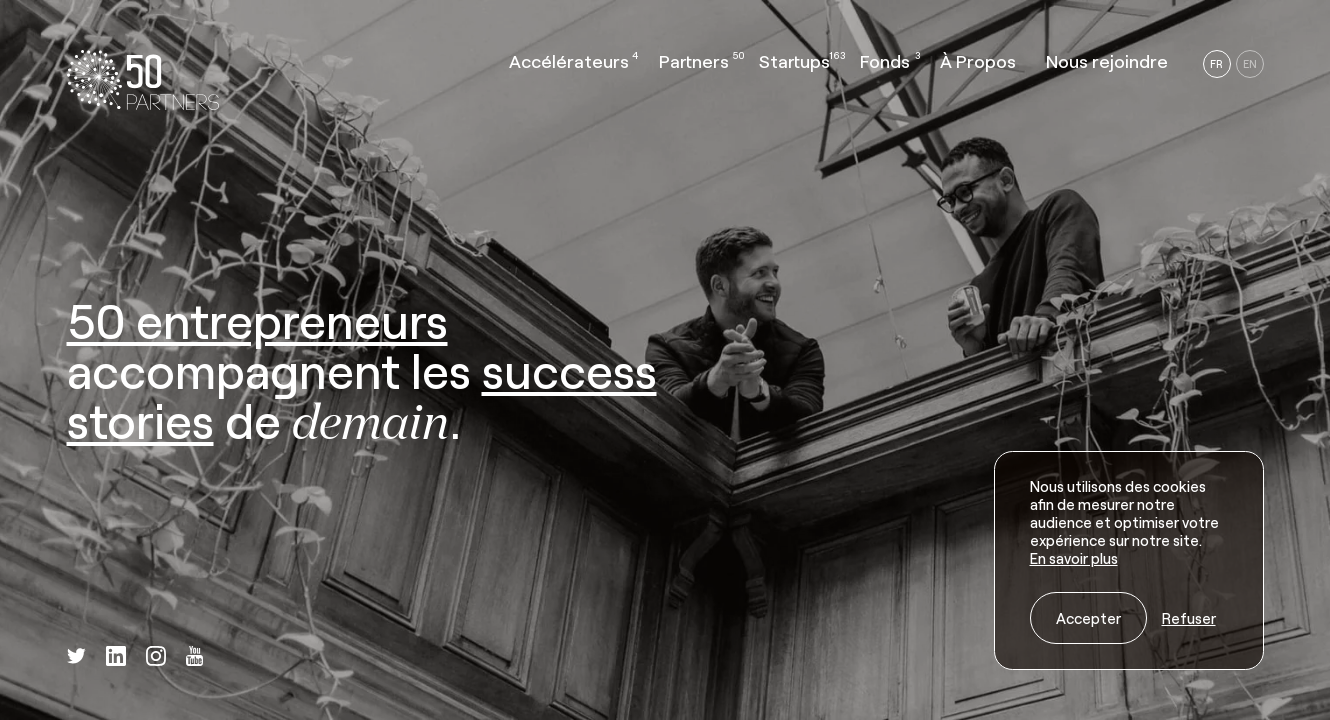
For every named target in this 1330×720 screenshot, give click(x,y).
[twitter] (76, 657)
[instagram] (156, 658)
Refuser (1189, 618)
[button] (569, 66)
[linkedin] (116, 658)
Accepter (1088, 618)
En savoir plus (1074, 558)
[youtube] (194, 658)
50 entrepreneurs (257, 320)
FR (1216, 63)
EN (1250, 63)
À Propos (978, 61)
